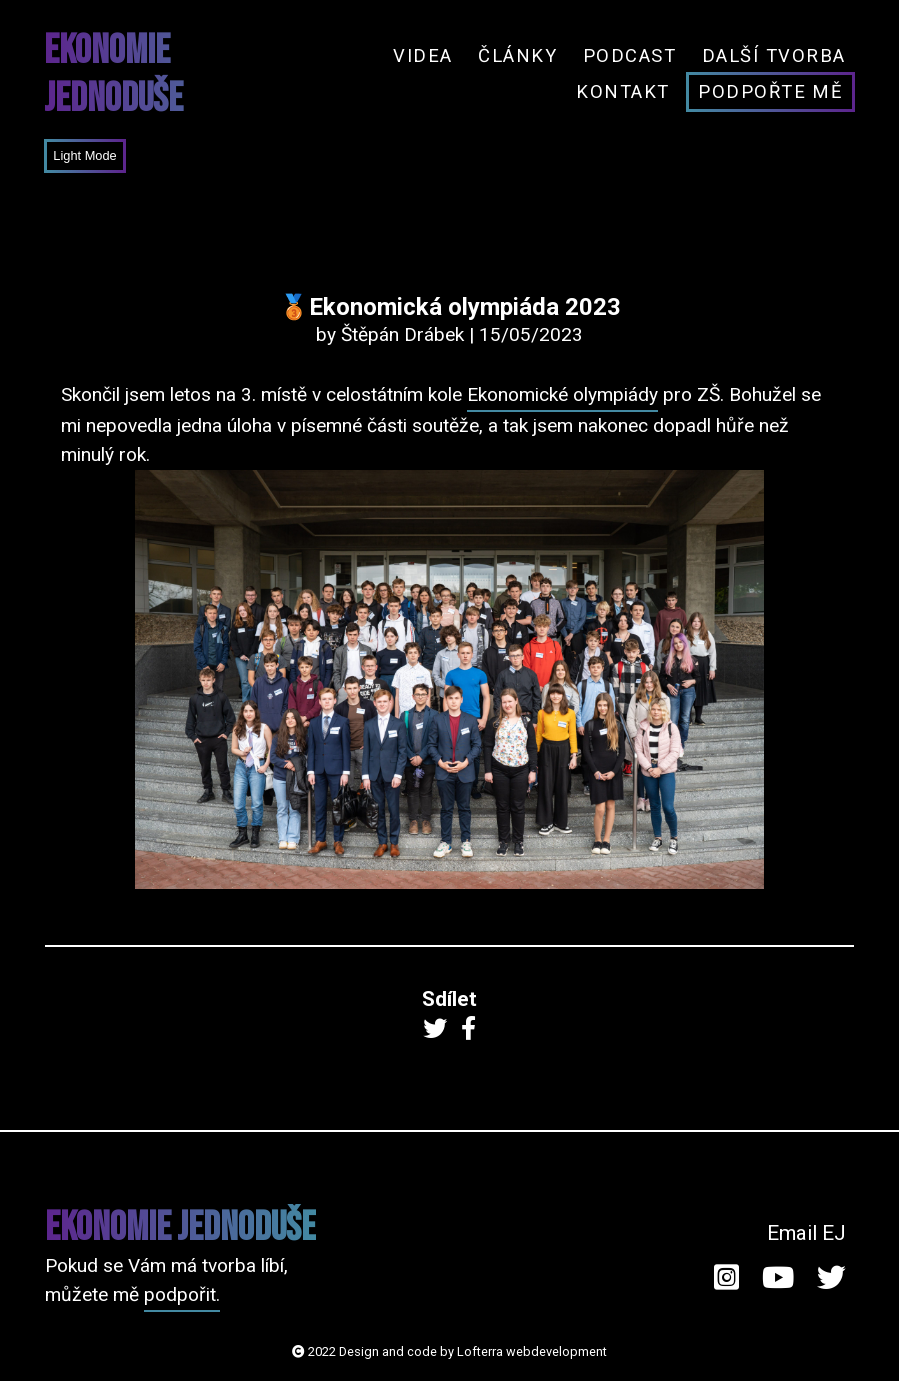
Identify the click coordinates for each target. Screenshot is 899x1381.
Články (517, 55)
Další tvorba (774, 55)
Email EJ (806, 1233)
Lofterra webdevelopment (532, 1351)
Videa (422, 55)
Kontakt (622, 91)
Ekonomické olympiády (562, 394)
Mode (99, 155)
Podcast (629, 55)
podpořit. (182, 1294)
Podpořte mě (770, 91)
